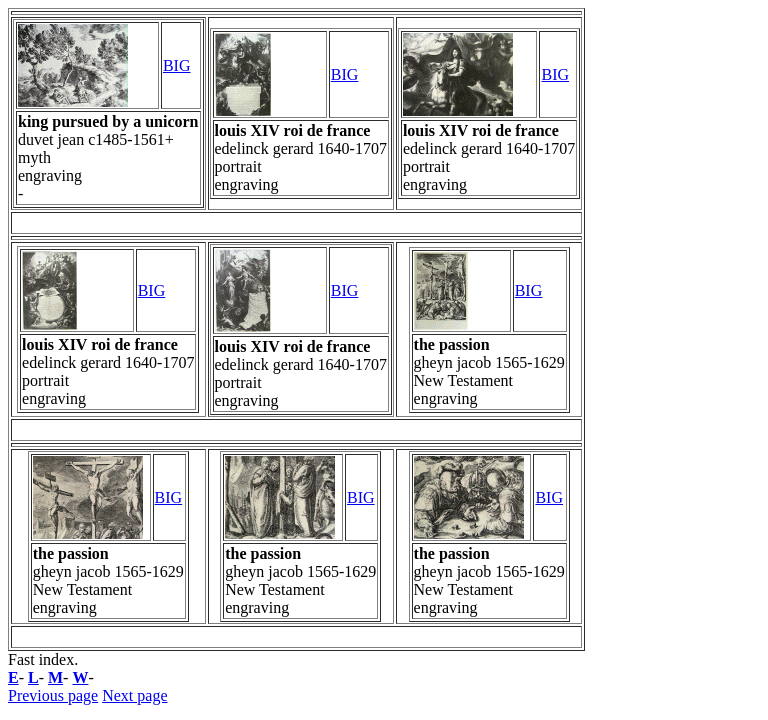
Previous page (53, 695)
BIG (177, 65)
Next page (134, 695)
